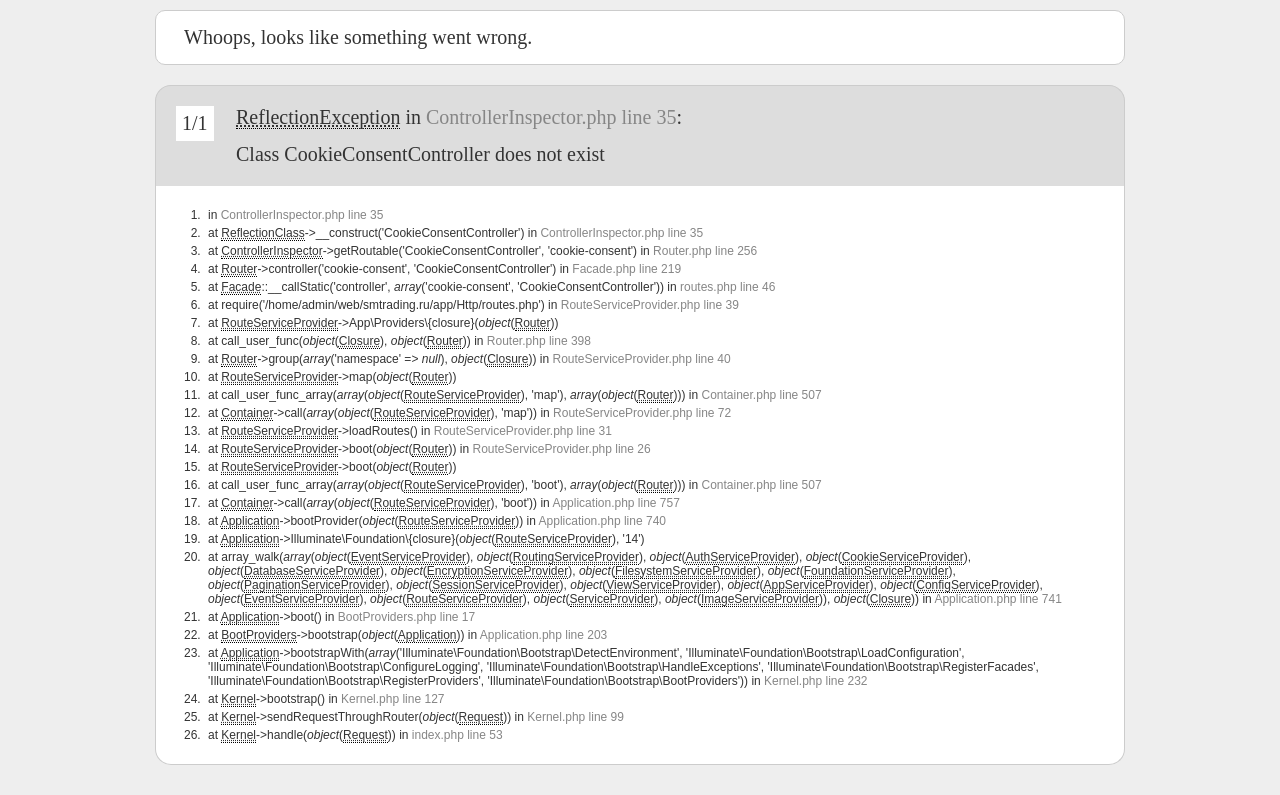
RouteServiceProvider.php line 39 (650, 305)
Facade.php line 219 (626, 269)
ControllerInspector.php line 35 (551, 117)
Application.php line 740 (602, 521)
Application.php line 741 (997, 599)
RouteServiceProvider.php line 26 (561, 449)
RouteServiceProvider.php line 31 (523, 431)
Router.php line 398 (539, 341)
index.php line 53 (457, 735)
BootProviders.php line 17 (406, 617)
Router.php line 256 (705, 251)
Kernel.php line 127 (392, 699)
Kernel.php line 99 (575, 717)
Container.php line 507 (762, 395)
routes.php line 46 (727, 287)
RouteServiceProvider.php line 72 (642, 413)
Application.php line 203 (543, 635)
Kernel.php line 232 (815, 681)
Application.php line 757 (615, 503)
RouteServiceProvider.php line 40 (641, 359)
